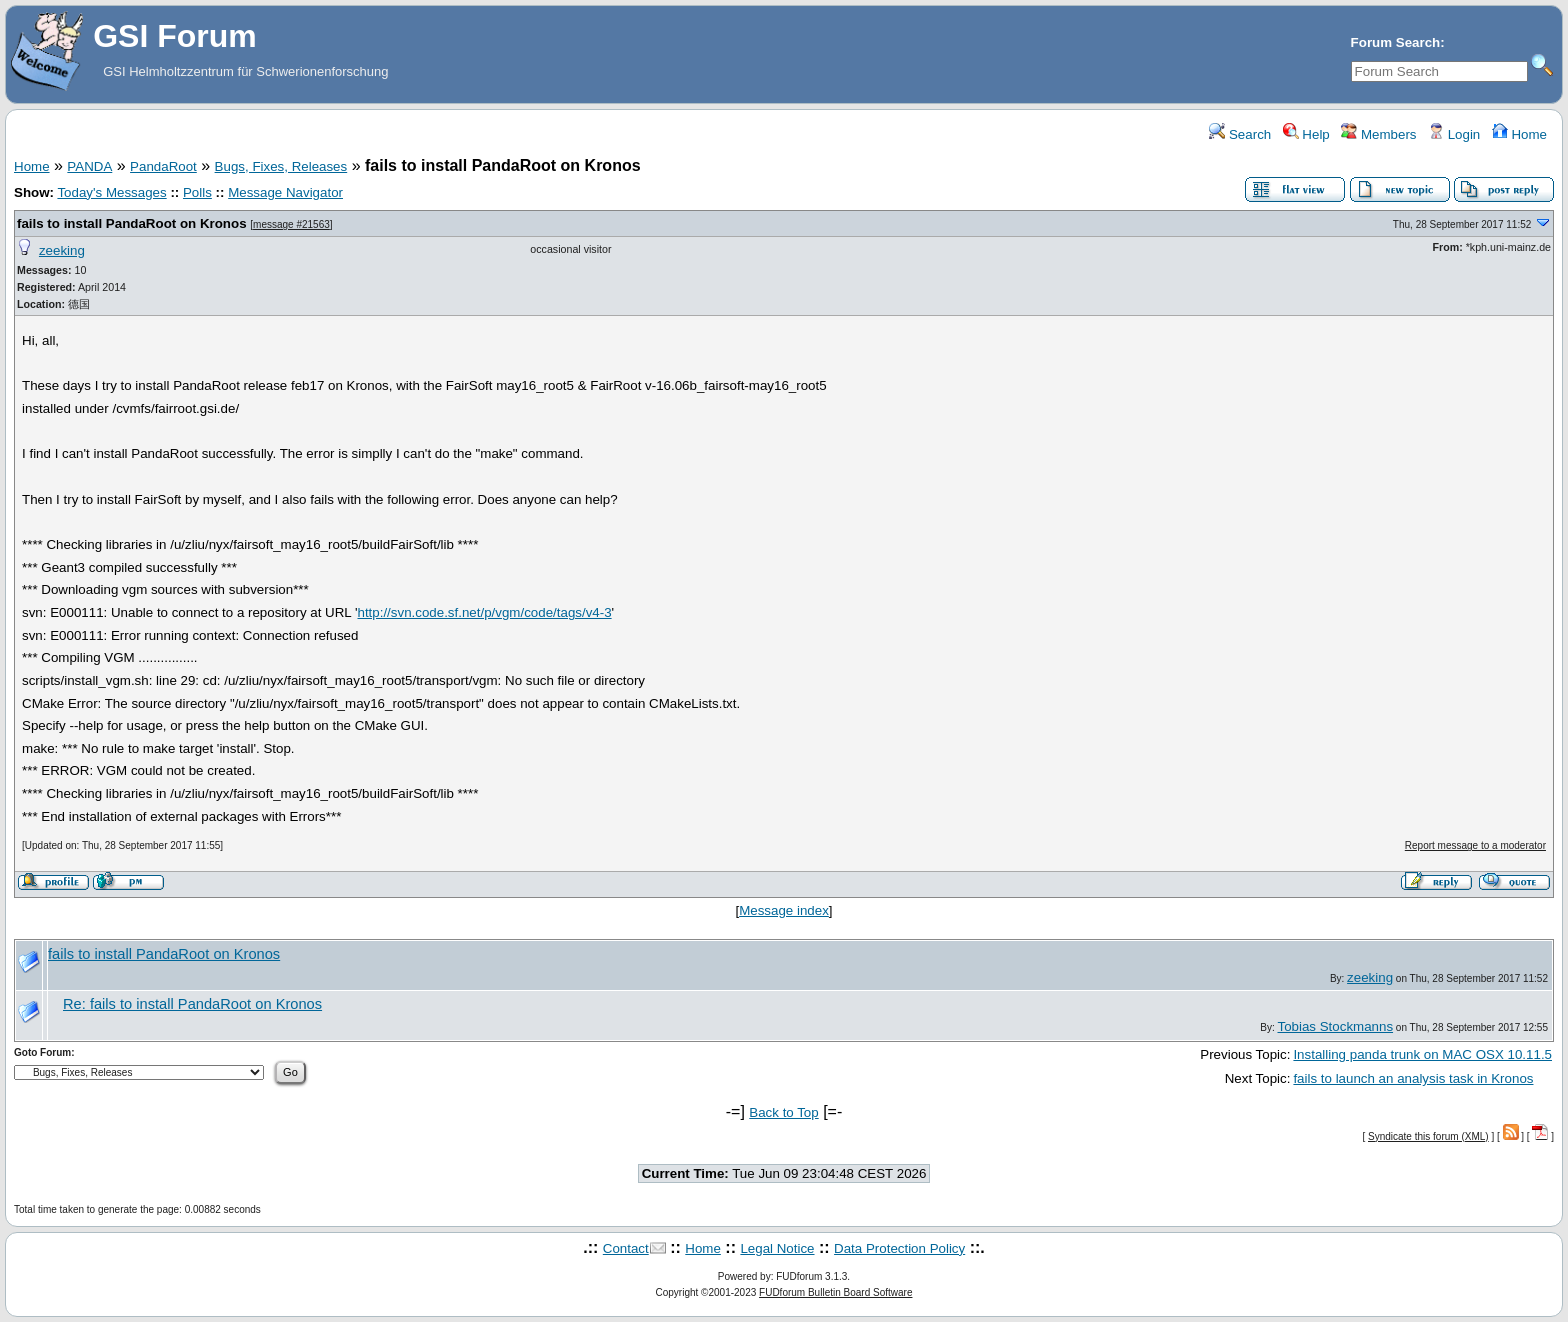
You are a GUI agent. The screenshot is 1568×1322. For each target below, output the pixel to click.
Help (1306, 134)
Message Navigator (285, 192)
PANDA (89, 166)
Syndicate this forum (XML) (1428, 1136)
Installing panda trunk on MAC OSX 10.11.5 (1422, 1054)
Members (1378, 134)
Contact (626, 1248)
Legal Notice (777, 1248)
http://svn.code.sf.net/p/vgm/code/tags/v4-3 (484, 612)
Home (1519, 134)
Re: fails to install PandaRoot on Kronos (192, 1004)
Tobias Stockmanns (1335, 1026)
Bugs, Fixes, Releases (281, 166)
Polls (197, 192)
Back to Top (783, 1112)
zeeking (62, 250)
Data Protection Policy (899, 1248)
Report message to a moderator (1475, 845)
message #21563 (291, 224)
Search (1240, 134)
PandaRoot (163, 166)
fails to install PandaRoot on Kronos (132, 223)
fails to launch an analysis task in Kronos (1413, 1078)
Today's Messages (111, 192)
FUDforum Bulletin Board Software (835, 1292)
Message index (784, 910)
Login (1454, 134)
